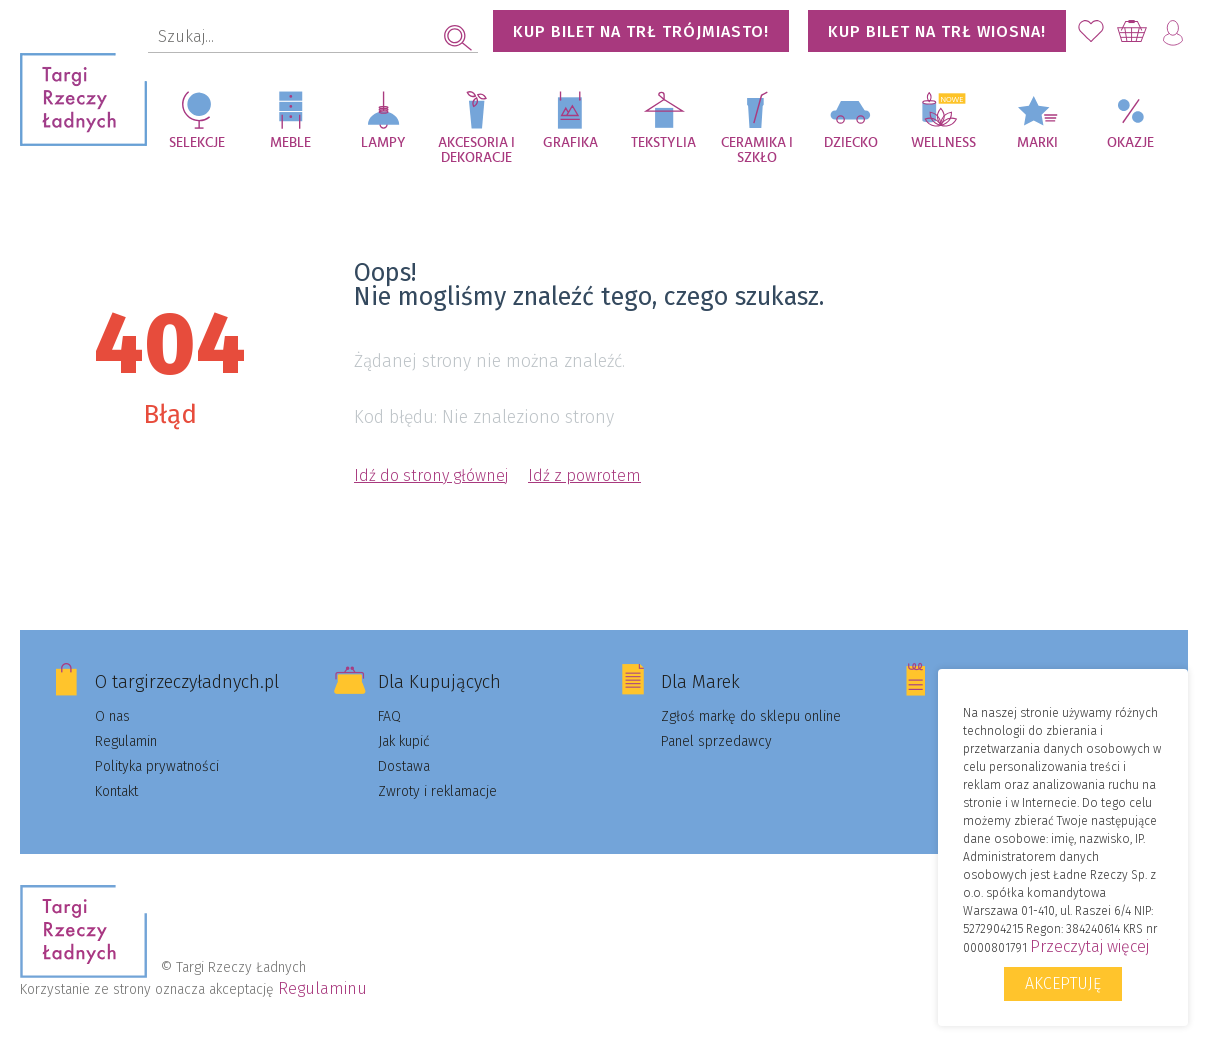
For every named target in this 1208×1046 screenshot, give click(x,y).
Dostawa (404, 766)
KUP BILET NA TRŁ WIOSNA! (937, 31)
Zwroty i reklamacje (437, 791)
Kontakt (116, 791)
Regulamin (126, 741)
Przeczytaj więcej (1089, 946)
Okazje (1130, 143)
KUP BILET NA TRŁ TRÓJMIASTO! (641, 31)
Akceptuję (1063, 983)
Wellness (943, 143)
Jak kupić (404, 741)
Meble (290, 143)
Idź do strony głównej (431, 475)
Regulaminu (322, 988)
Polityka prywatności (157, 766)
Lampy (383, 143)
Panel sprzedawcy (716, 741)
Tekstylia (663, 143)
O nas (112, 716)
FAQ (389, 716)
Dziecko (851, 143)
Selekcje (197, 143)
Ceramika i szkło (757, 150)
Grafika (570, 143)
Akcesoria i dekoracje (476, 150)
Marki (1037, 143)
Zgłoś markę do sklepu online (751, 716)
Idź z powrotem (584, 475)
